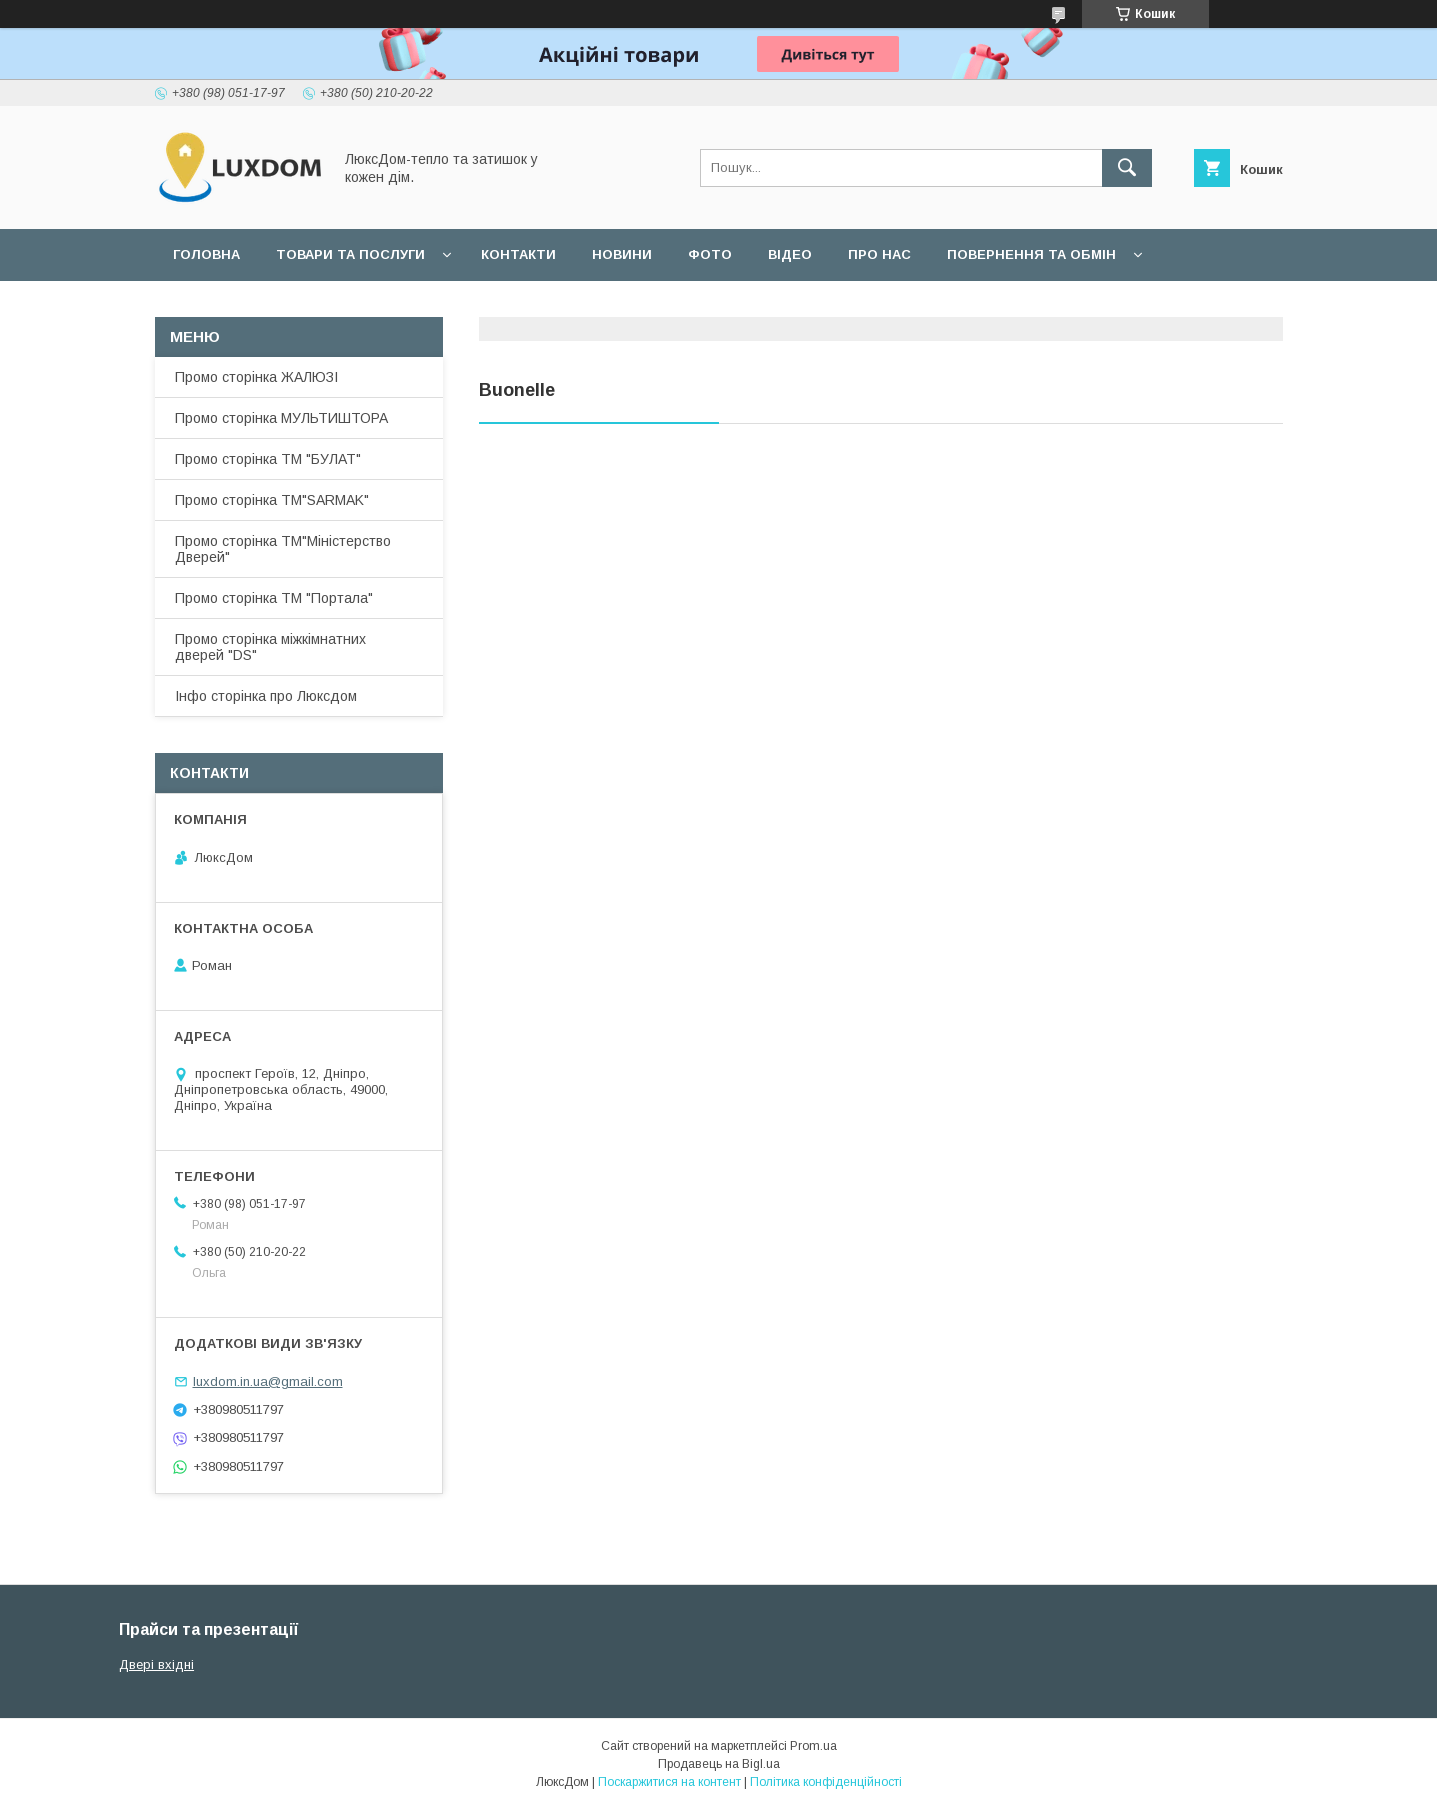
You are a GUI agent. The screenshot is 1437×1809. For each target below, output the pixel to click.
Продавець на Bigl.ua (719, 1764)
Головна (206, 254)
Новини (622, 254)
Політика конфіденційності (826, 1782)
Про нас (879, 254)
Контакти (518, 254)
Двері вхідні (156, 1664)
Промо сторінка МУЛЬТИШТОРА (281, 418)
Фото (710, 254)
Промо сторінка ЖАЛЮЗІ (256, 377)
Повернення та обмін (1031, 254)
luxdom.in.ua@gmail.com (268, 1381)
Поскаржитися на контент (669, 1782)
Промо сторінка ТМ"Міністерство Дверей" (283, 549)
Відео (790, 254)
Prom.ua (813, 1746)
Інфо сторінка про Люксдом (266, 696)
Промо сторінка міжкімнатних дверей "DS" (270, 647)
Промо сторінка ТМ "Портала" (274, 598)
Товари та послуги (350, 254)
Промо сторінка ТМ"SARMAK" (272, 500)
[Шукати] (1127, 168)
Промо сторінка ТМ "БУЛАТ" (268, 459)
